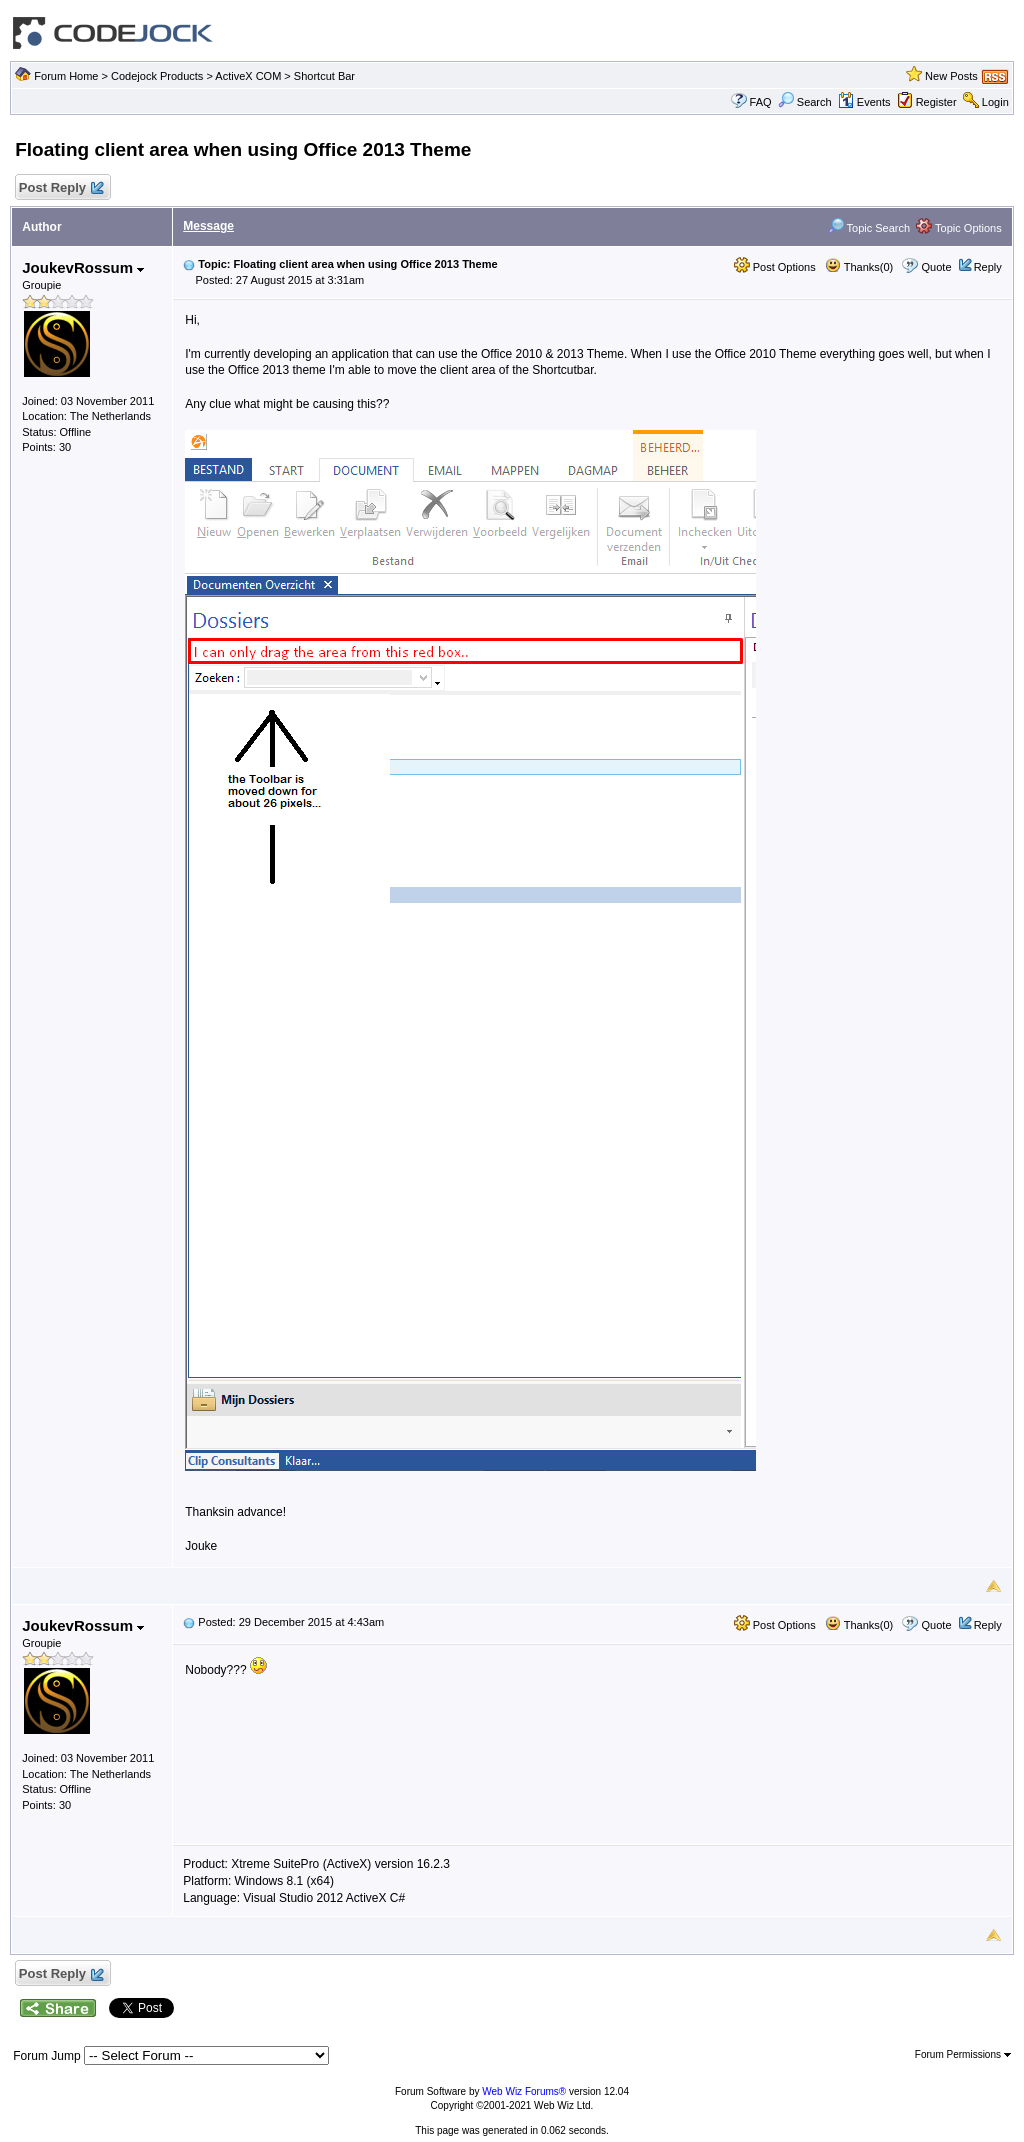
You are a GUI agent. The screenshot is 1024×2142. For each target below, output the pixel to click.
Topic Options (959, 228)
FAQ (761, 102)
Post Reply (60, 188)
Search (805, 102)
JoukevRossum (83, 267)
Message (208, 226)
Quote (937, 267)
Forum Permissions (963, 2054)
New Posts (951, 76)
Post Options (775, 267)
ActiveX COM (248, 76)
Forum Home (66, 76)
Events (864, 102)
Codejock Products (157, 76)
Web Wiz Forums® (524, 2091)
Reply (988, 267)
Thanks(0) (859, 267)
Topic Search (869, 228)
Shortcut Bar (324, 76)
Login (995, 102)
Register (936, 102)
